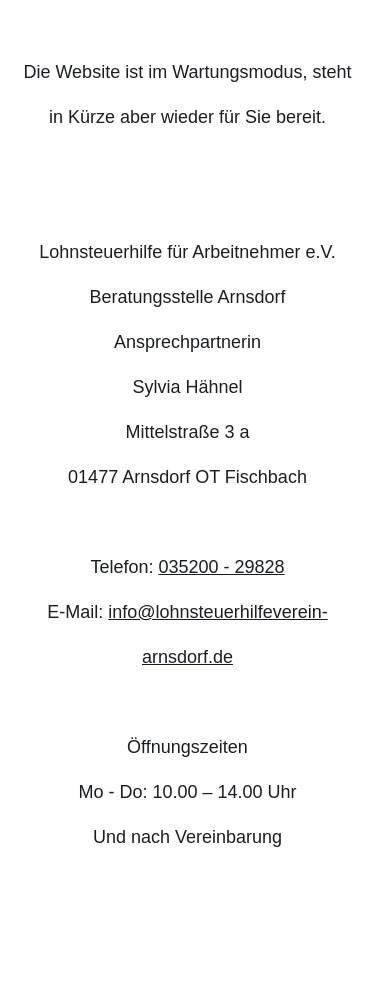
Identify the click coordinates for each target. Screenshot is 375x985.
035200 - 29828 (221, 567)
